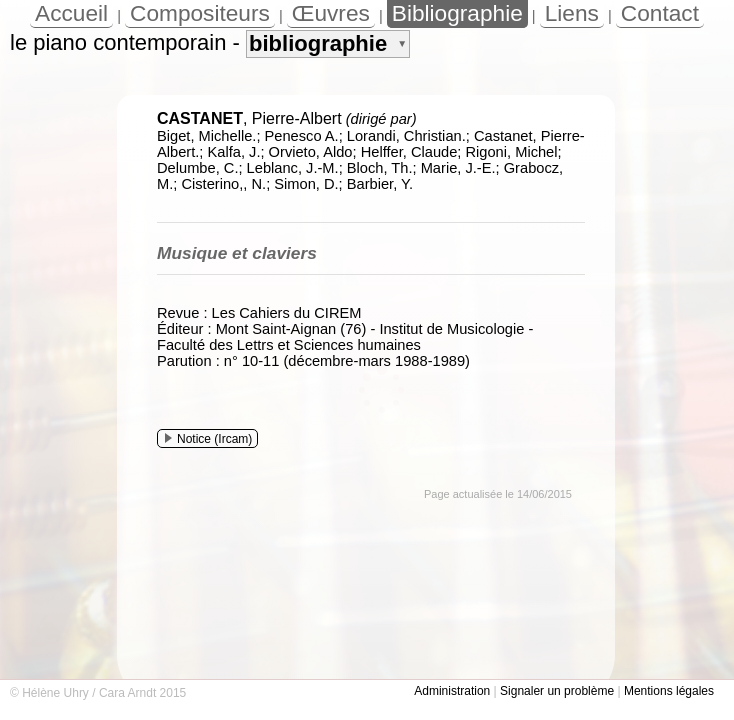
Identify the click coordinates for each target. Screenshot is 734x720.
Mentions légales (669, 691)
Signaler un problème (557, 691)
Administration (452, 691)
